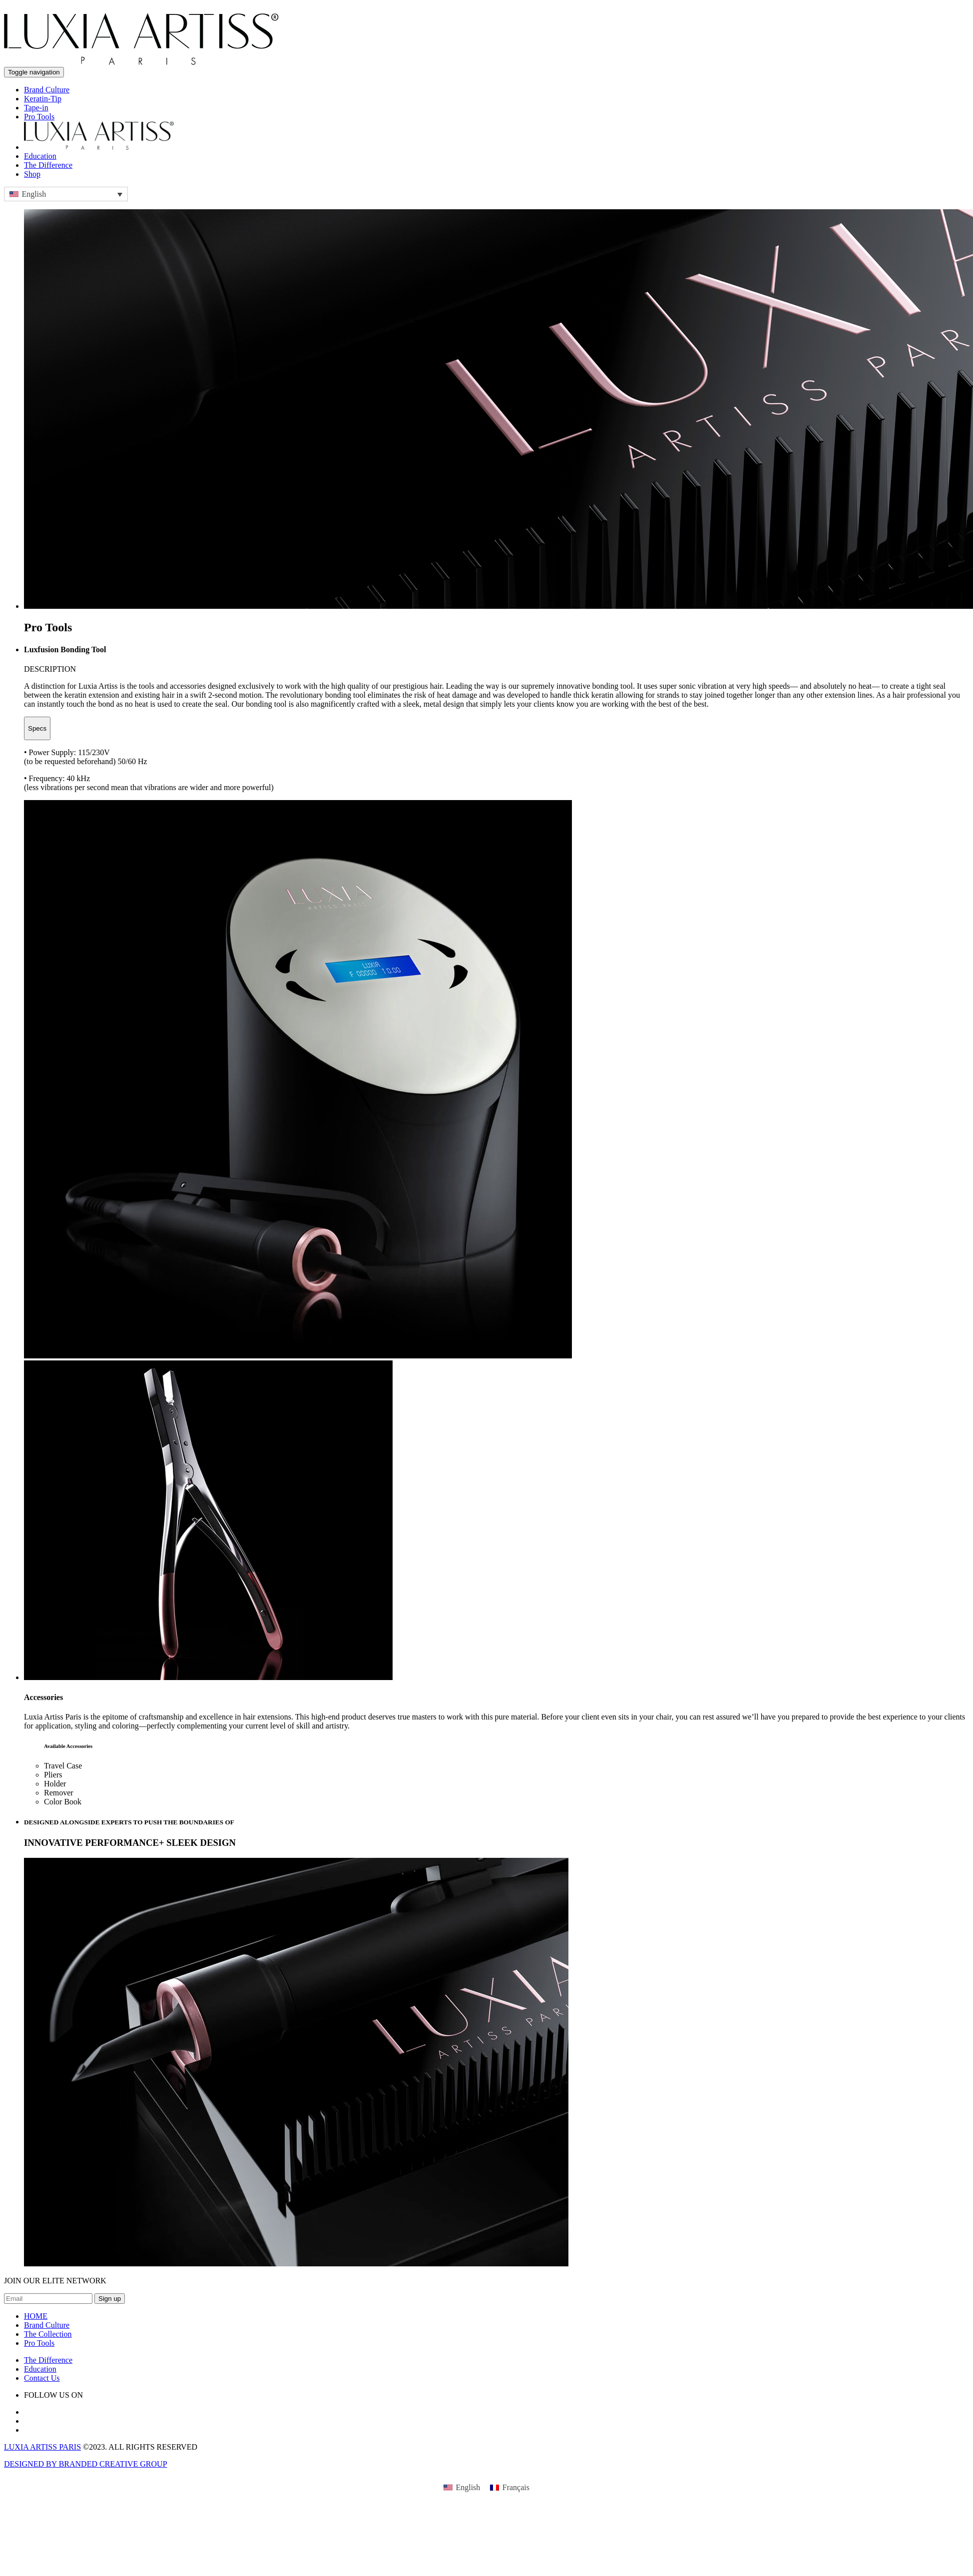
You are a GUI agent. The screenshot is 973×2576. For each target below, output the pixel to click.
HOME (35, 2316)
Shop (32, 174)
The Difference (48, 165)
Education (40, 156)
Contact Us (42, 2378)
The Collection (48, 2334)
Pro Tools (39, 116)
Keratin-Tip (42, 98)
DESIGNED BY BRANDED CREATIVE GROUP (85, 2464)
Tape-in (36, 107)
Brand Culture (46, 89)
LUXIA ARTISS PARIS (42, 2447)
